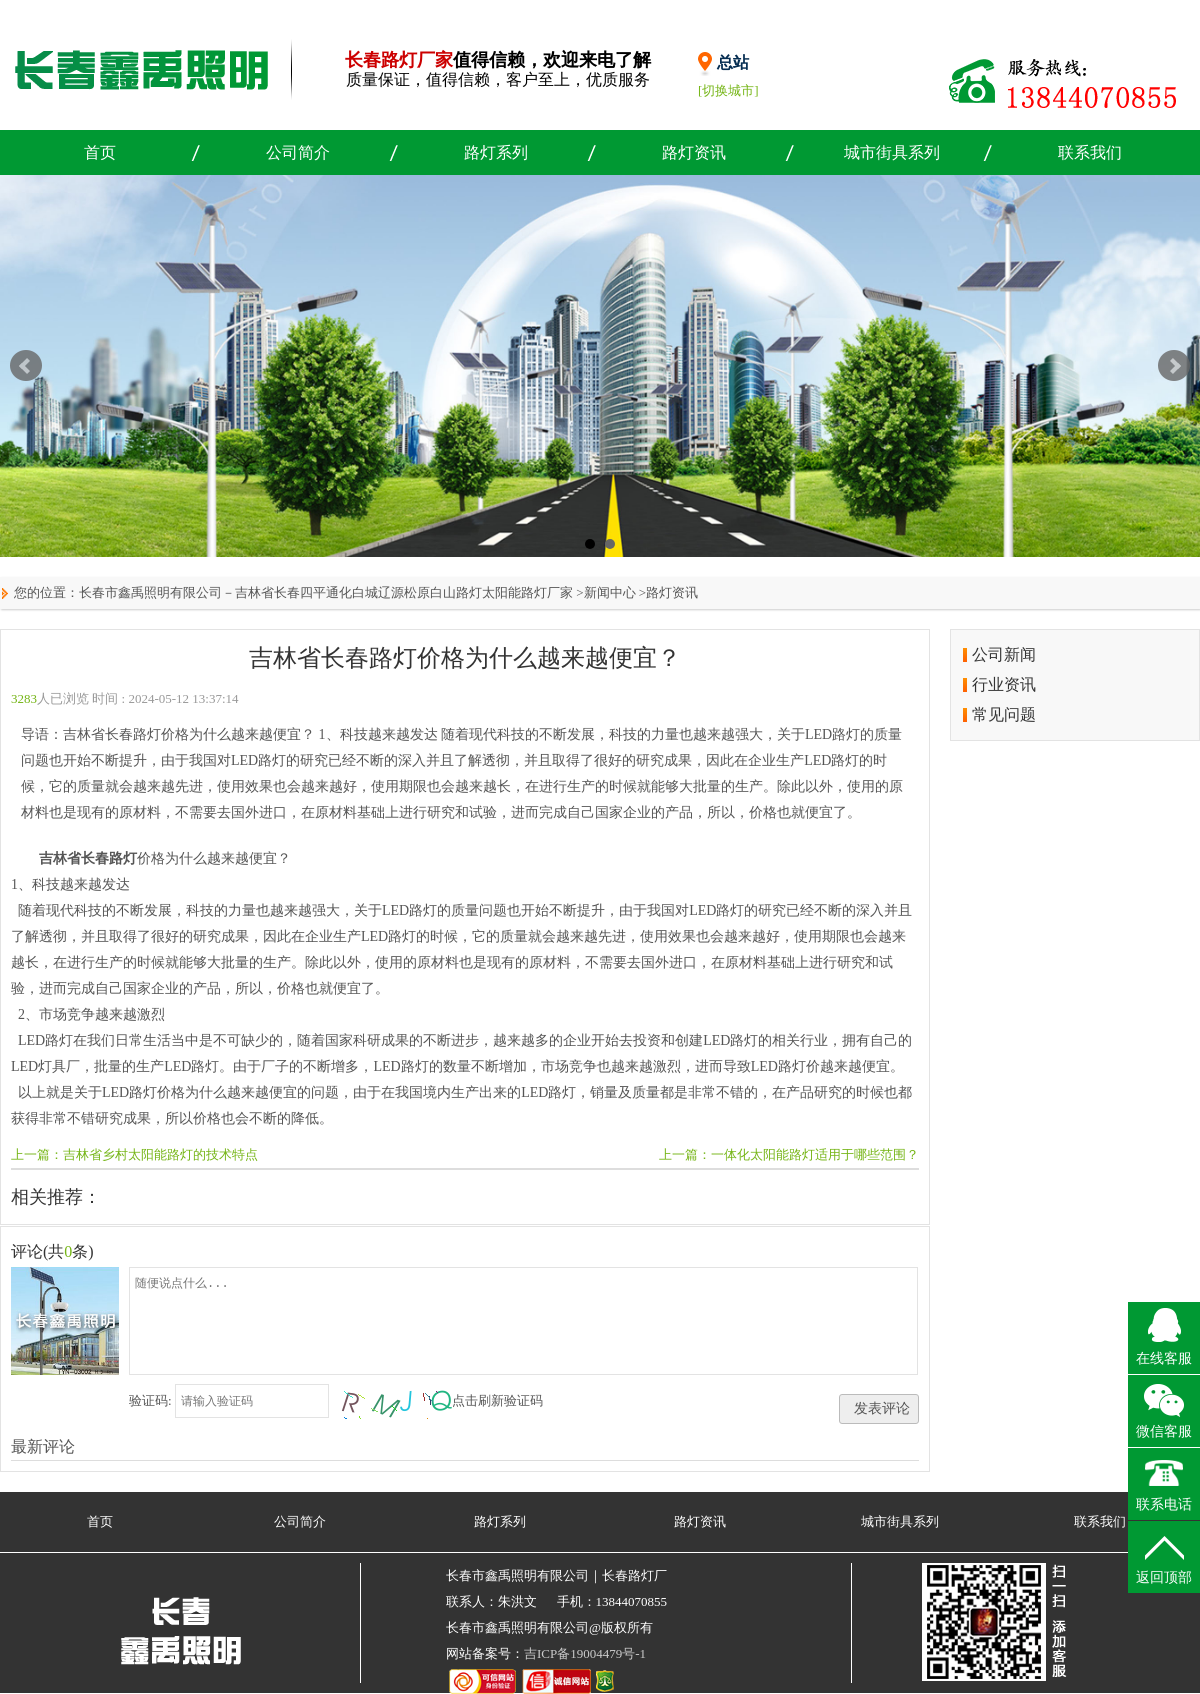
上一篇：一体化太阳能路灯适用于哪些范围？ (789, 1154)
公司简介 (298, 152)
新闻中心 (610, 592)
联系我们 (1090, 152)
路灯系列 (496, 152)
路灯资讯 (694, 152)
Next (1174, 366)
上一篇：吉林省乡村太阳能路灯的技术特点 (134, 1154)
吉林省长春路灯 (88, 858)
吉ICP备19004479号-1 (585, 1653)
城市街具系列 (892, 152)
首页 (100, 152)
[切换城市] (728, 90)
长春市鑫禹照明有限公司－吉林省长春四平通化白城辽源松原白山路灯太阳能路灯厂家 (326, 592)
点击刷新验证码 (497, 1400)
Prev (26, 366)
